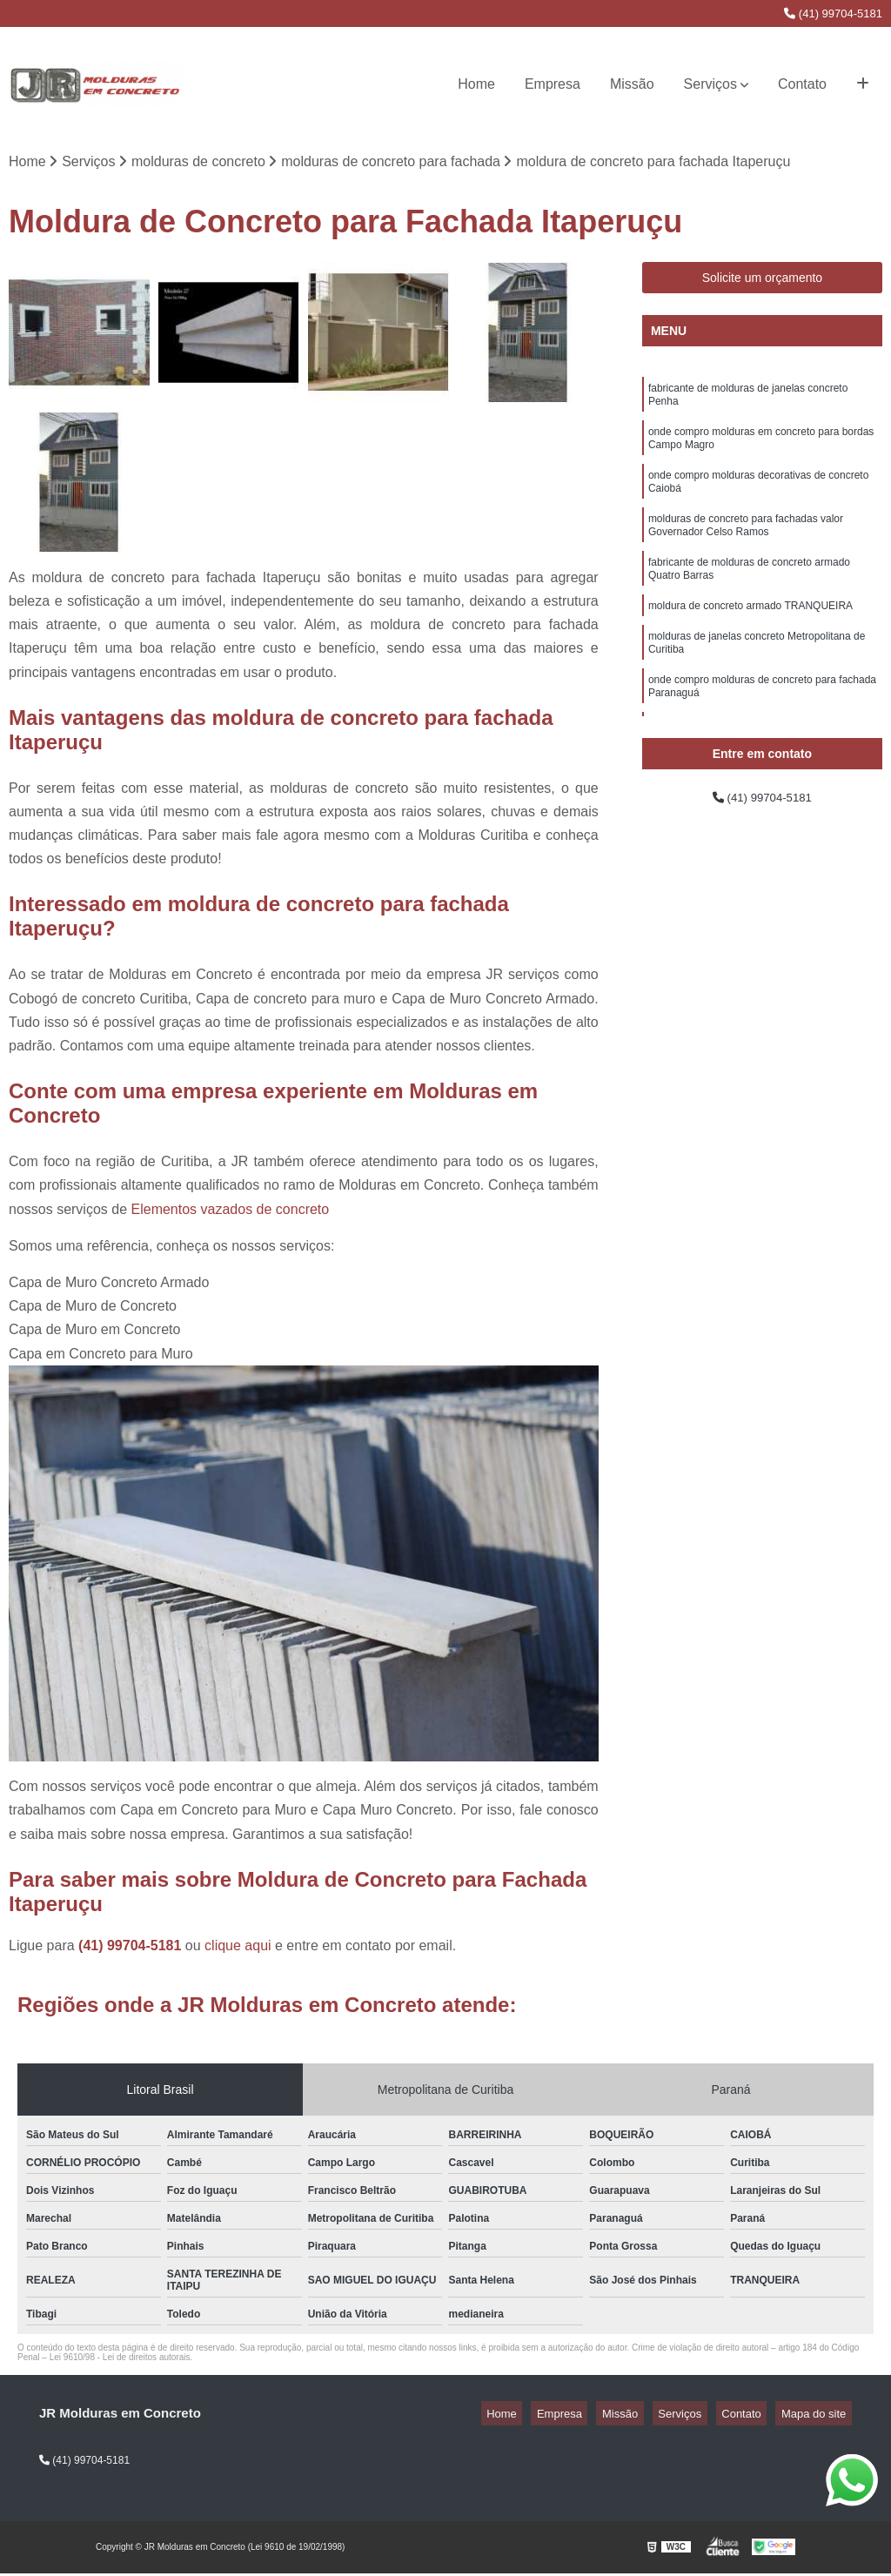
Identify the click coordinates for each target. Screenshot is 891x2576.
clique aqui (237, 1948)
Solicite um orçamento (762, 281)
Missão (632, 84)
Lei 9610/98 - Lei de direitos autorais (120, 2360)
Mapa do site (819, 2416)
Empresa (552, 84)
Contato (802, 84)
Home (476, 84)
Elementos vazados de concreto (230, 1211)
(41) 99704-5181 (833, 13)
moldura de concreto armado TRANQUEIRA (750, 637)
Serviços (710, 84)
